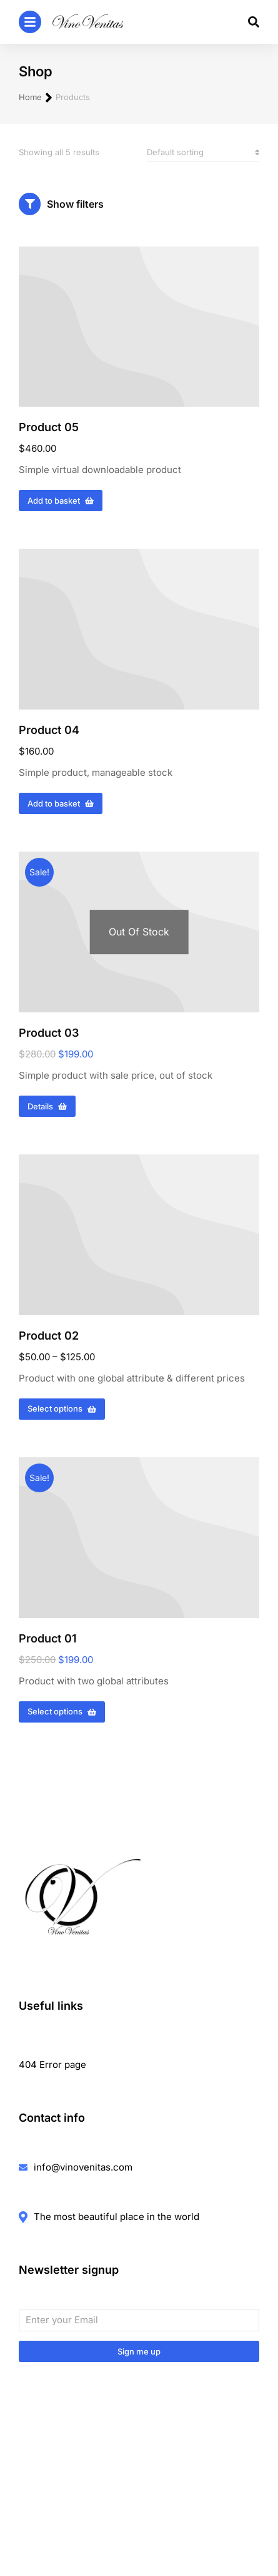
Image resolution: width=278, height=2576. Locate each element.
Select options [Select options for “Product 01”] (61, 1711)
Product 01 (48, 1638)
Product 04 (49, 729)
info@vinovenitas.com (83, 2167)
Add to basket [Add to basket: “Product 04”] (60, 803)
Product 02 (49, 1335)
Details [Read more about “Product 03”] (47, 1106)
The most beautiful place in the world (116, 2216)
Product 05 (49, 427)
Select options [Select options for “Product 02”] (61, 1408)
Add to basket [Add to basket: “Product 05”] (60, 501)
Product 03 (49, 1032)
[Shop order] (203, 152)
